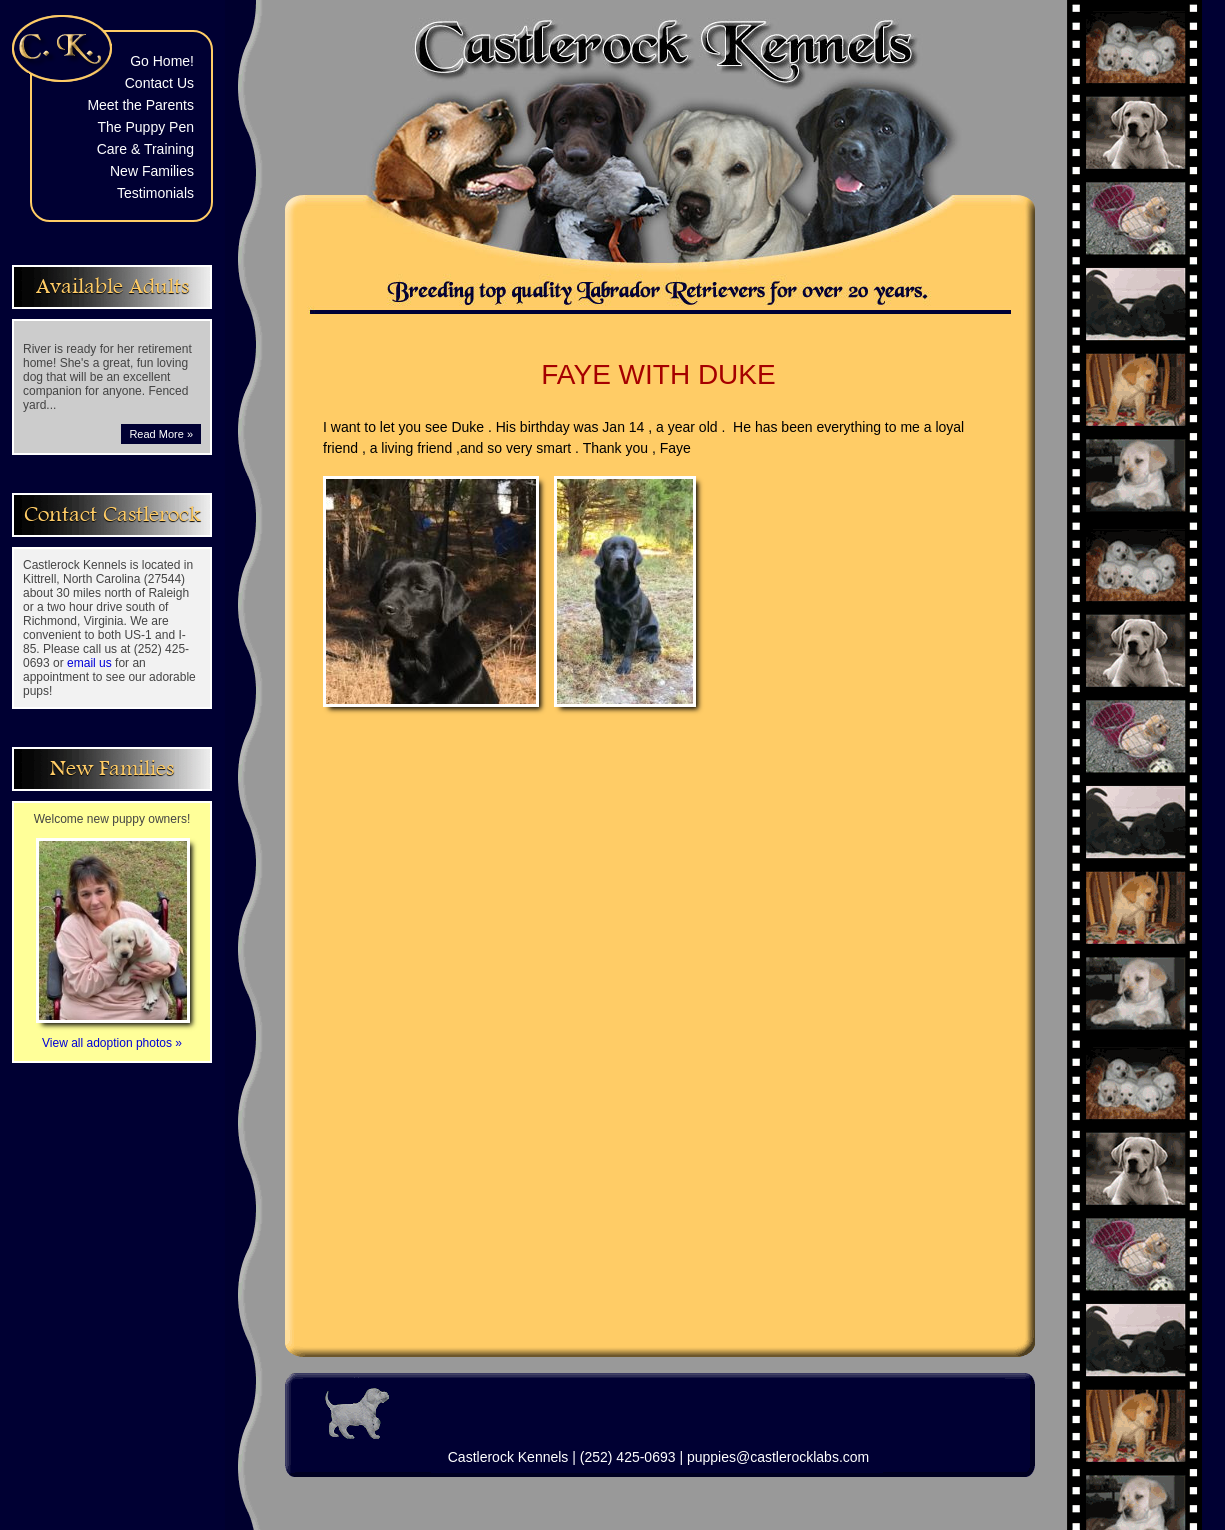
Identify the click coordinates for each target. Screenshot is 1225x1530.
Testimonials (155, 193)
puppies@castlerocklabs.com (778, 1457)
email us (89, 663)
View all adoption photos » (113, 1036)
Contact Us (159, 83)
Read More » (161, 434)
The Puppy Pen (145, 127)
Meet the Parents (140, 105)
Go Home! (162, 61)
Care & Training (145, 149)
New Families (152, 171)
